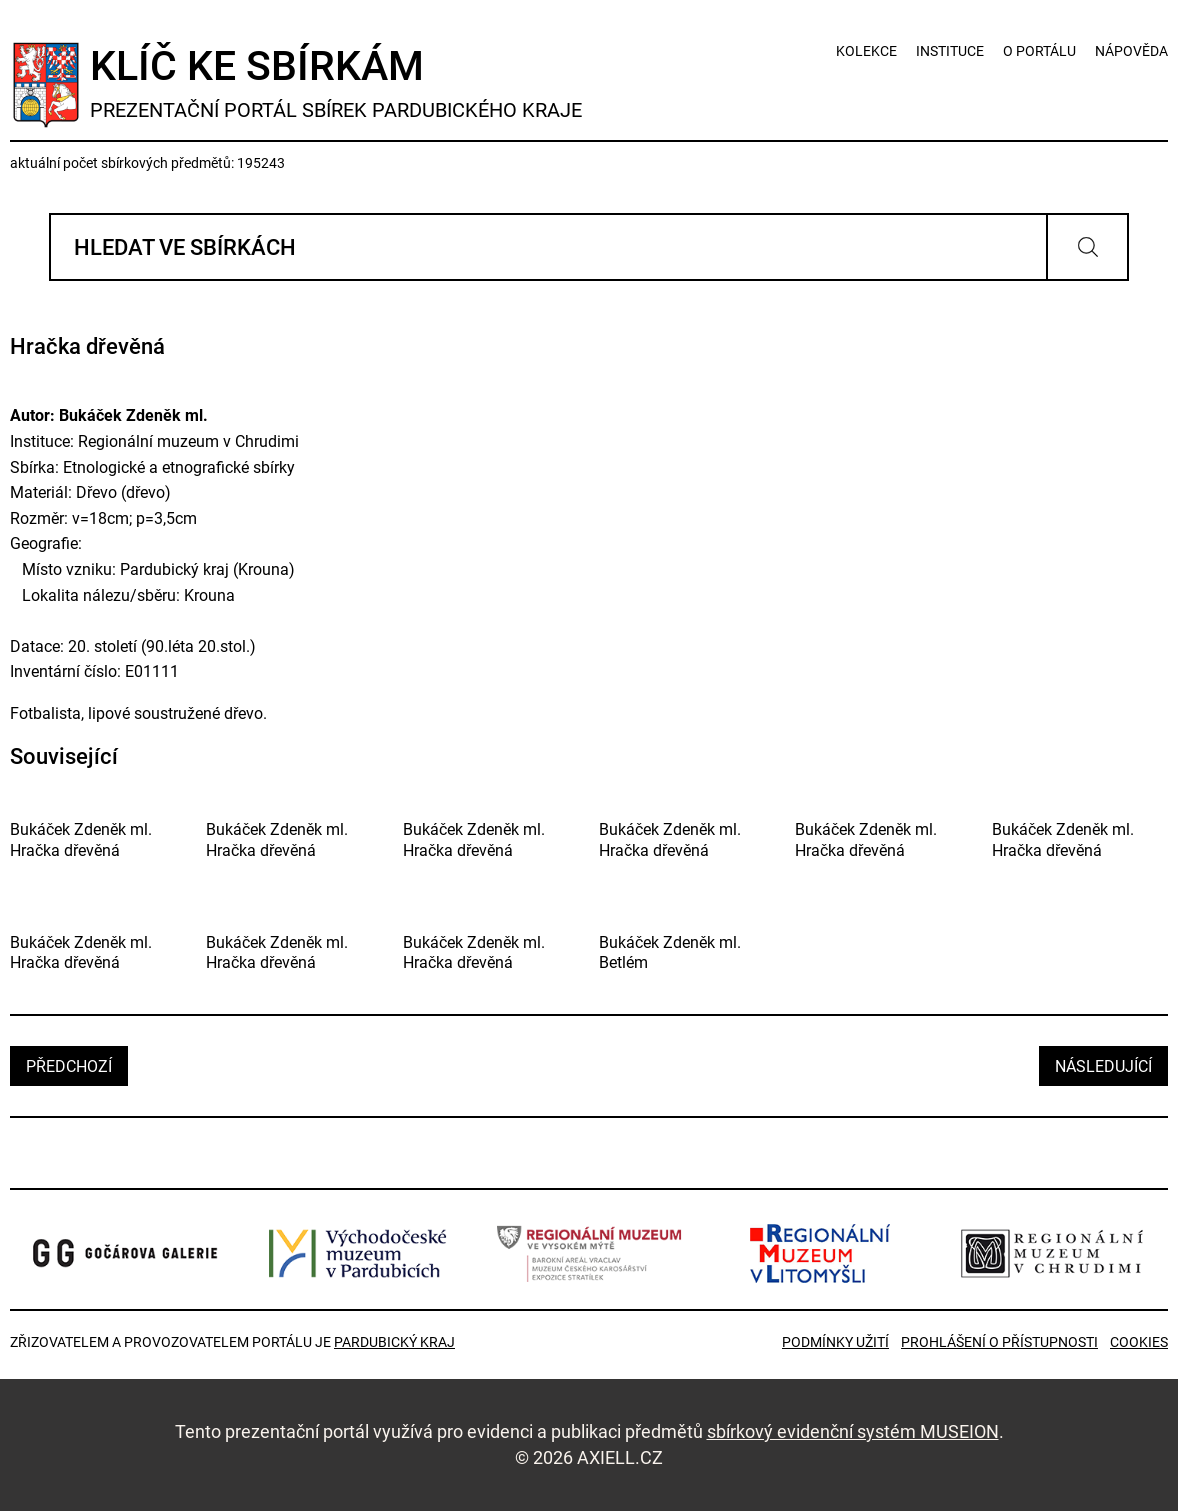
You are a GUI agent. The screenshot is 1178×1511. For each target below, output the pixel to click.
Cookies (1139, 1342)
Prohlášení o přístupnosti (999, 1342)
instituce (950, 51)
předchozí (69, 1066)
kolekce (866, 51)
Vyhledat (1087, 247)
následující (1103, 1066)
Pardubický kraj (394, 1342)
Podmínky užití (835, 1342)
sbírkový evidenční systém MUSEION (853, 1431)
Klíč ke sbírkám (336, 82)
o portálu (1039, 51)
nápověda (1131, 51)
